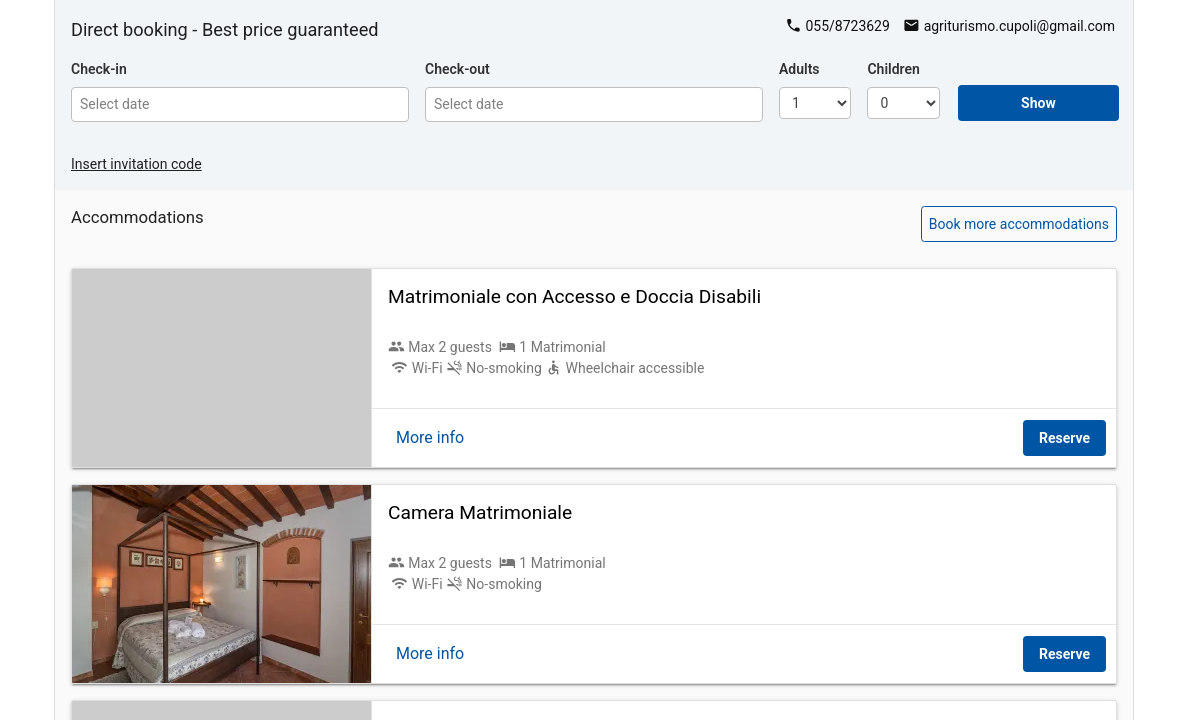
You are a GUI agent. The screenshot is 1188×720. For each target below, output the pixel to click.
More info (430, 437)
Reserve (1064, 438)
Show (1038, 103)
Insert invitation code (136, 164)
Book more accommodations (1019, 224)
